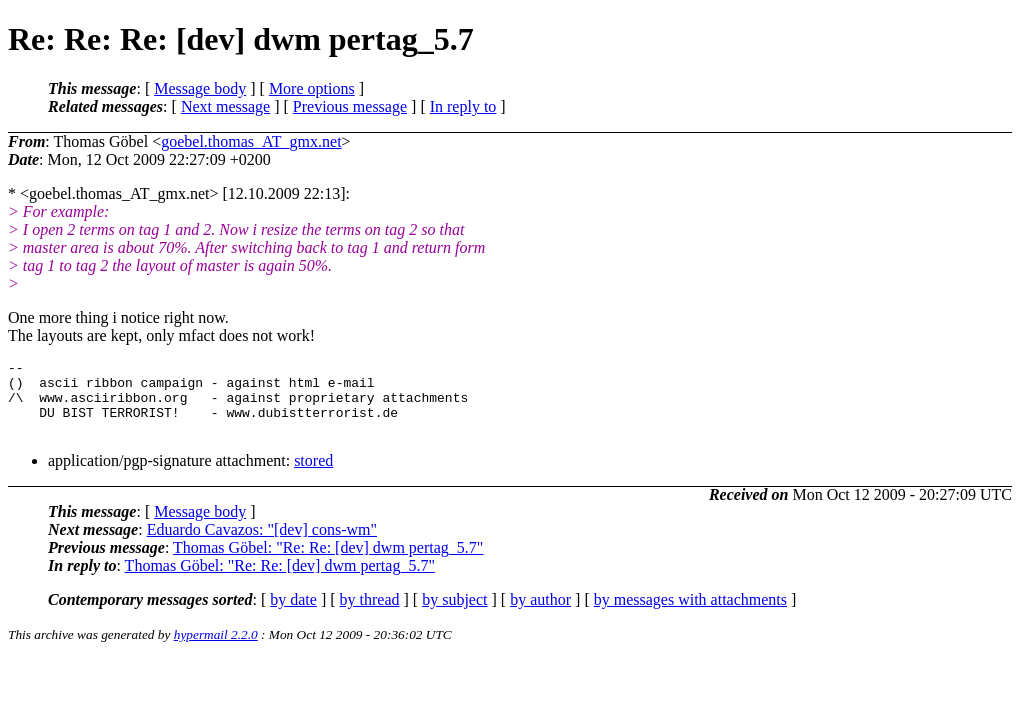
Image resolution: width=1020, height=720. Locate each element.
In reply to (463, 106)
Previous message (350, 106)
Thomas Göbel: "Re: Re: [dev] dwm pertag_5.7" (328, 562)
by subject (454, 614)
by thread (370, 614)
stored (313, 475)
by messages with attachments (690, 614)
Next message (225, 106)
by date (293, 614)
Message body (200, 88)
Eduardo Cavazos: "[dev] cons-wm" (262, 544)
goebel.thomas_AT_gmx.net (251, 141)
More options (312, 88)
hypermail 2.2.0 (216, 649)
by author (540, 614)
